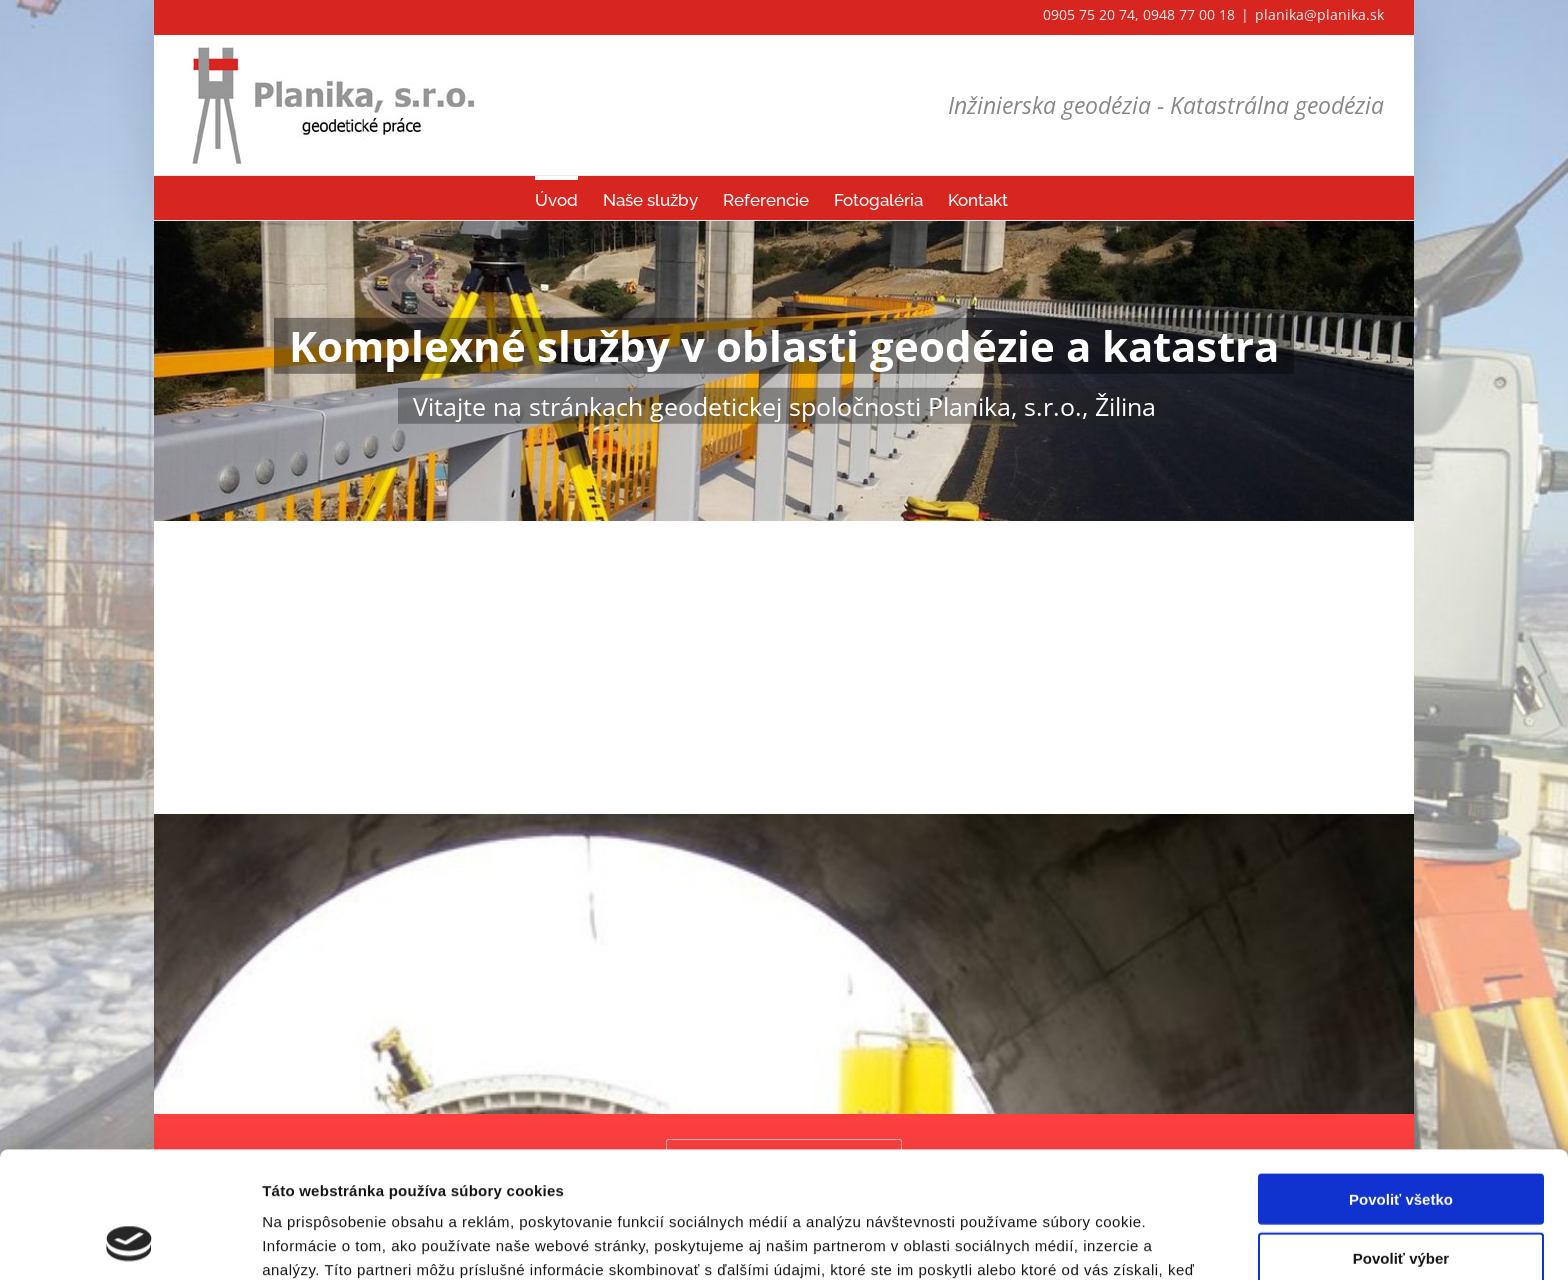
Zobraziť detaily (1045, 1240)
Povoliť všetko (1401, 1080)
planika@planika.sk (1319, 14)
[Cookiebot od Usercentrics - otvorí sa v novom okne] (129, 1241)
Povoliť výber (1401, 1139)
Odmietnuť (1400, 1197)
